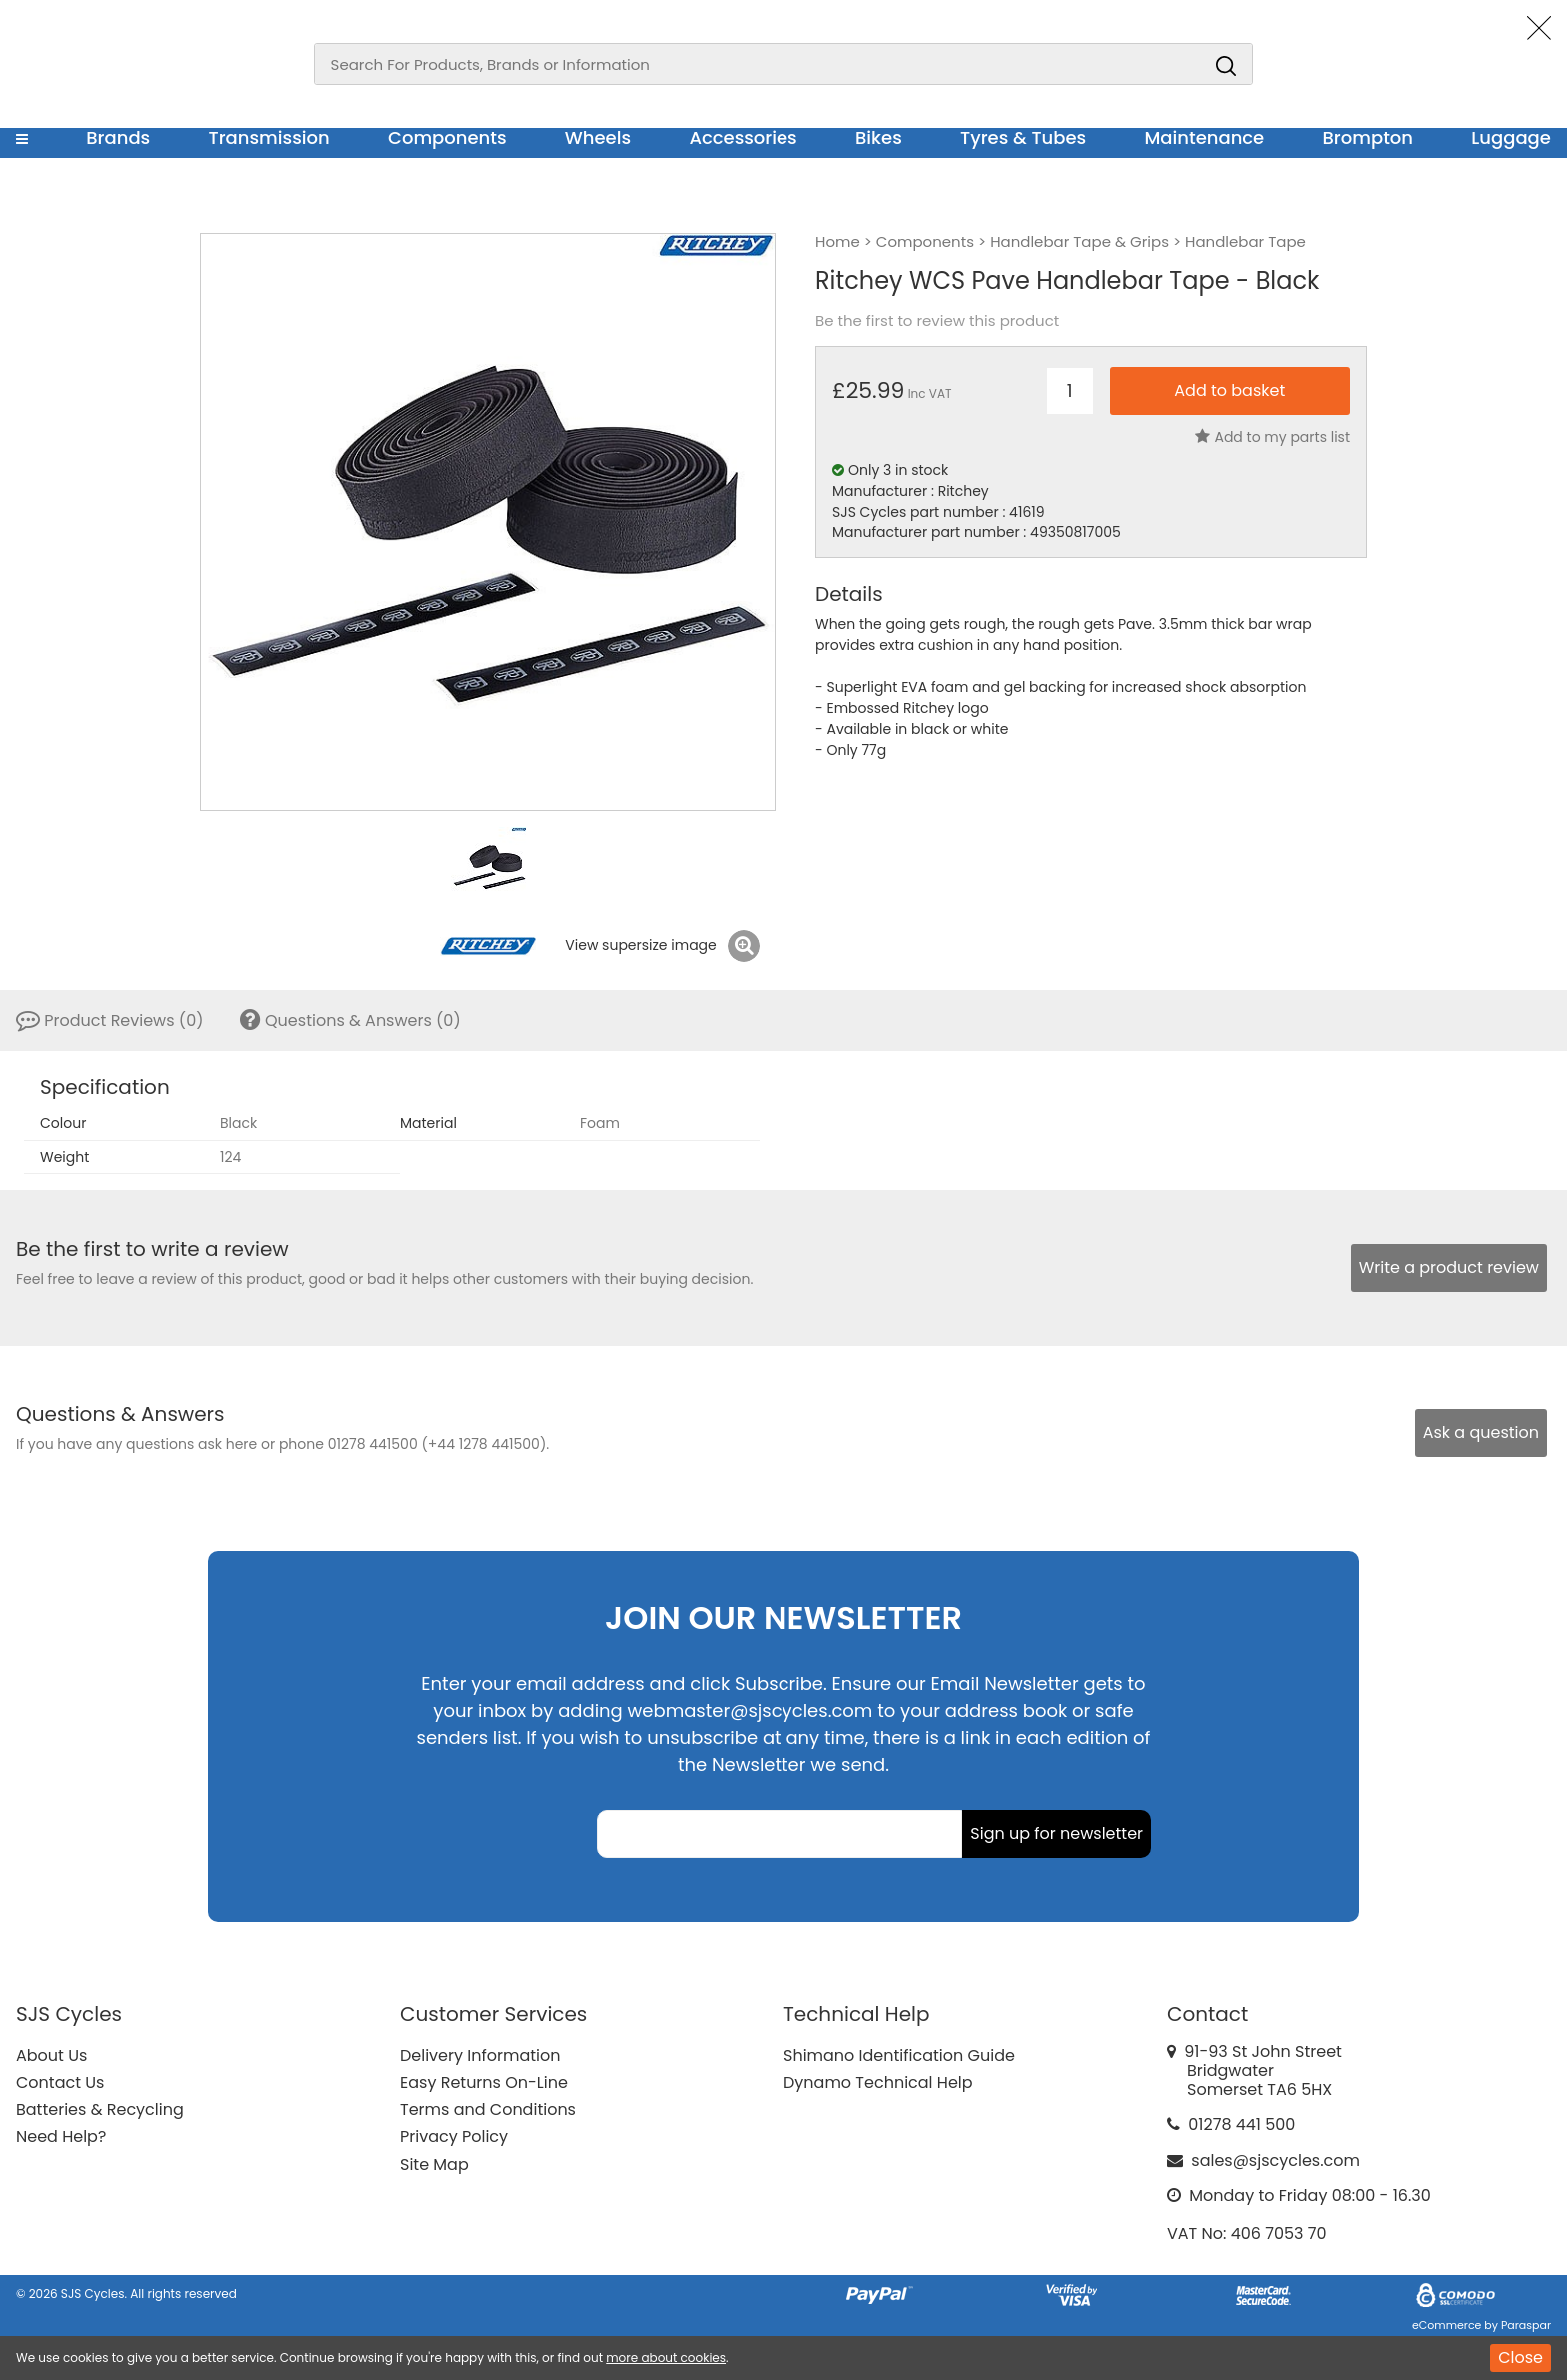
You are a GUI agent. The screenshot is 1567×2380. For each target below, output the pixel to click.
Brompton (1368, 137)
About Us (51, 2055)
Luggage (1511, 137)
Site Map (434, 2164)
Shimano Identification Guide (899, 2055)
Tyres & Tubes (1023, 137)
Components (447, 137)
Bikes (878, 137)
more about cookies (666, 2357)
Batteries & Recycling (100, 2109)
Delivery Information (480, 2055)
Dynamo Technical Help (878, 2082)
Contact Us (60, 2082)
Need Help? (61, 2136)
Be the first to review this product (937, 321)
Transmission (269, 137)
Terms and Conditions (488, 2109)
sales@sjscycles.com (1275, 2160)
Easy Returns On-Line (484, 2082)
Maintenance (1204, 137)
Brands (118, 137)
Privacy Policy (454, 2136)
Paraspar (1526, 2325)
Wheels (598, 137)
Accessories (742, 137)
